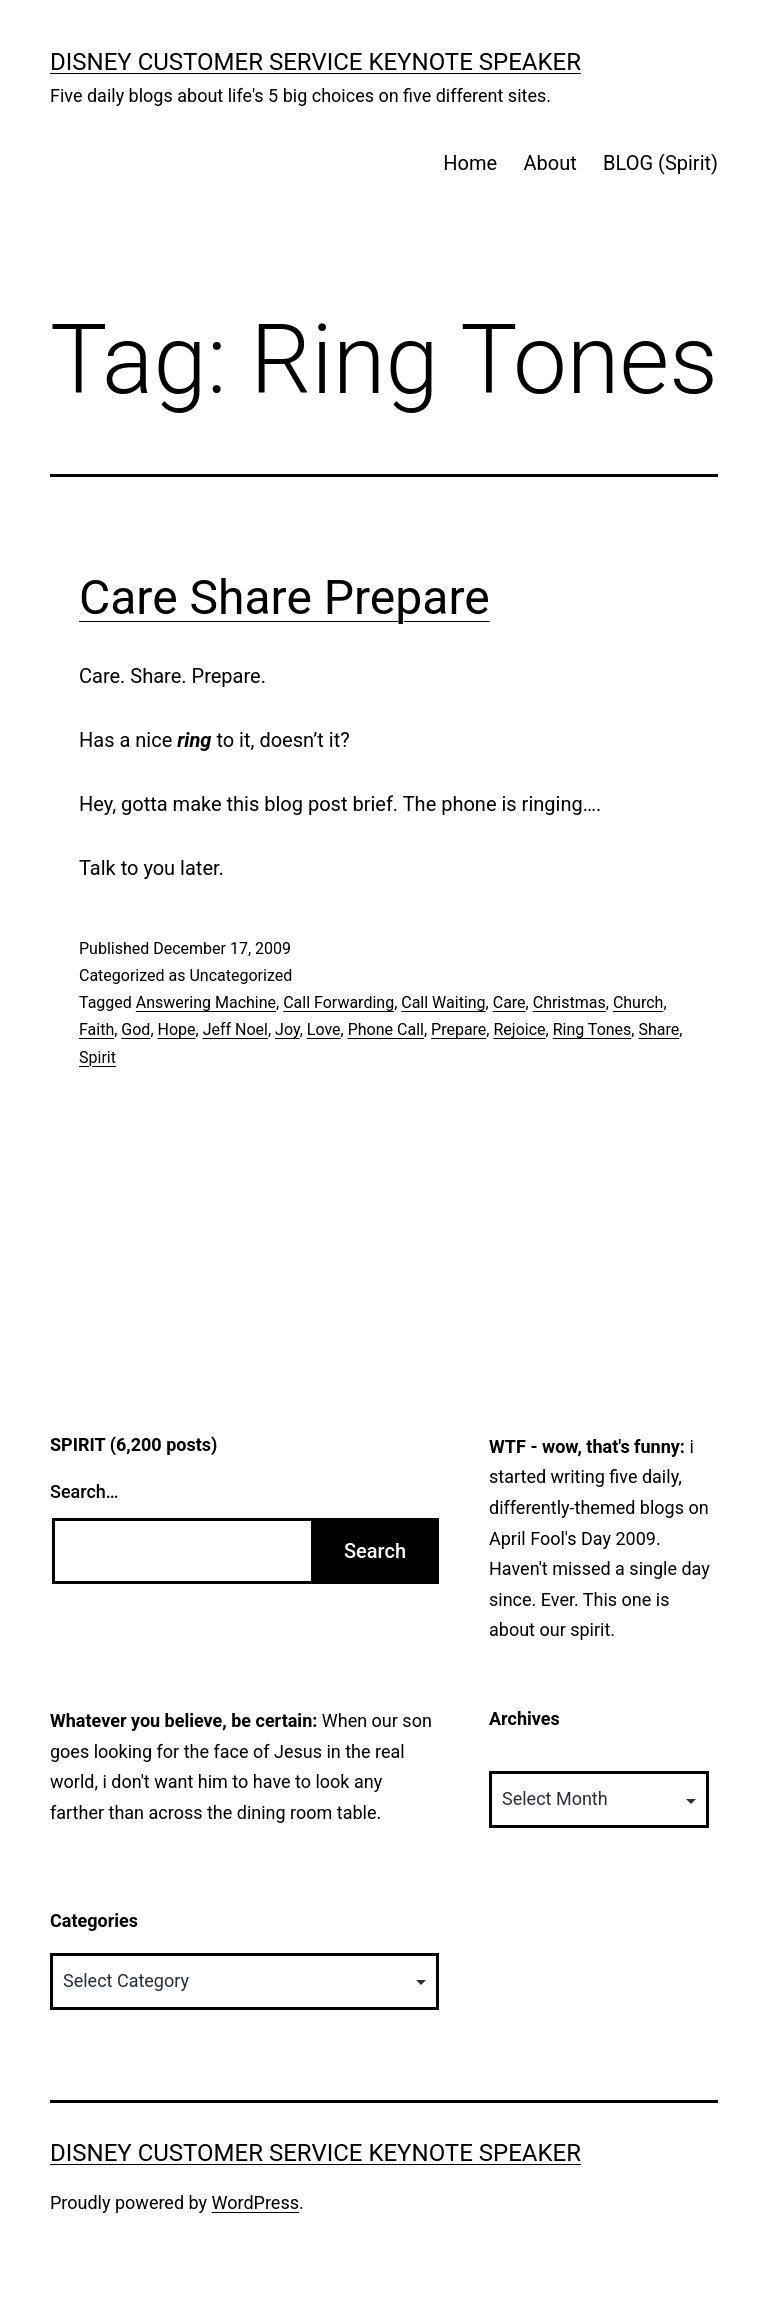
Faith (96, 1029)
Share (658, 1029)
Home (470, 163)
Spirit (97, 1057)
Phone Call (386, 1029)
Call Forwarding (338, 1002)
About (549, 163)
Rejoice (519, 1029)
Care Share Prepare (284, 597)
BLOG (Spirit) (660, 163)
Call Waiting (443, 1002)
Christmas (569, 1002)
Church (638, 1002)
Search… (84, 1491)
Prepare (458, 1029)
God (135, 1029)
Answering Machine (206, 1002)
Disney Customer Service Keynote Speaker (315, 62)
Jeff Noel (235, 1029)
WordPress (255, 2202)
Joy (287, 1029)
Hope (177, 1029)
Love (324, 1029)
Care (509, 1002)
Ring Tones (592, 1029)
